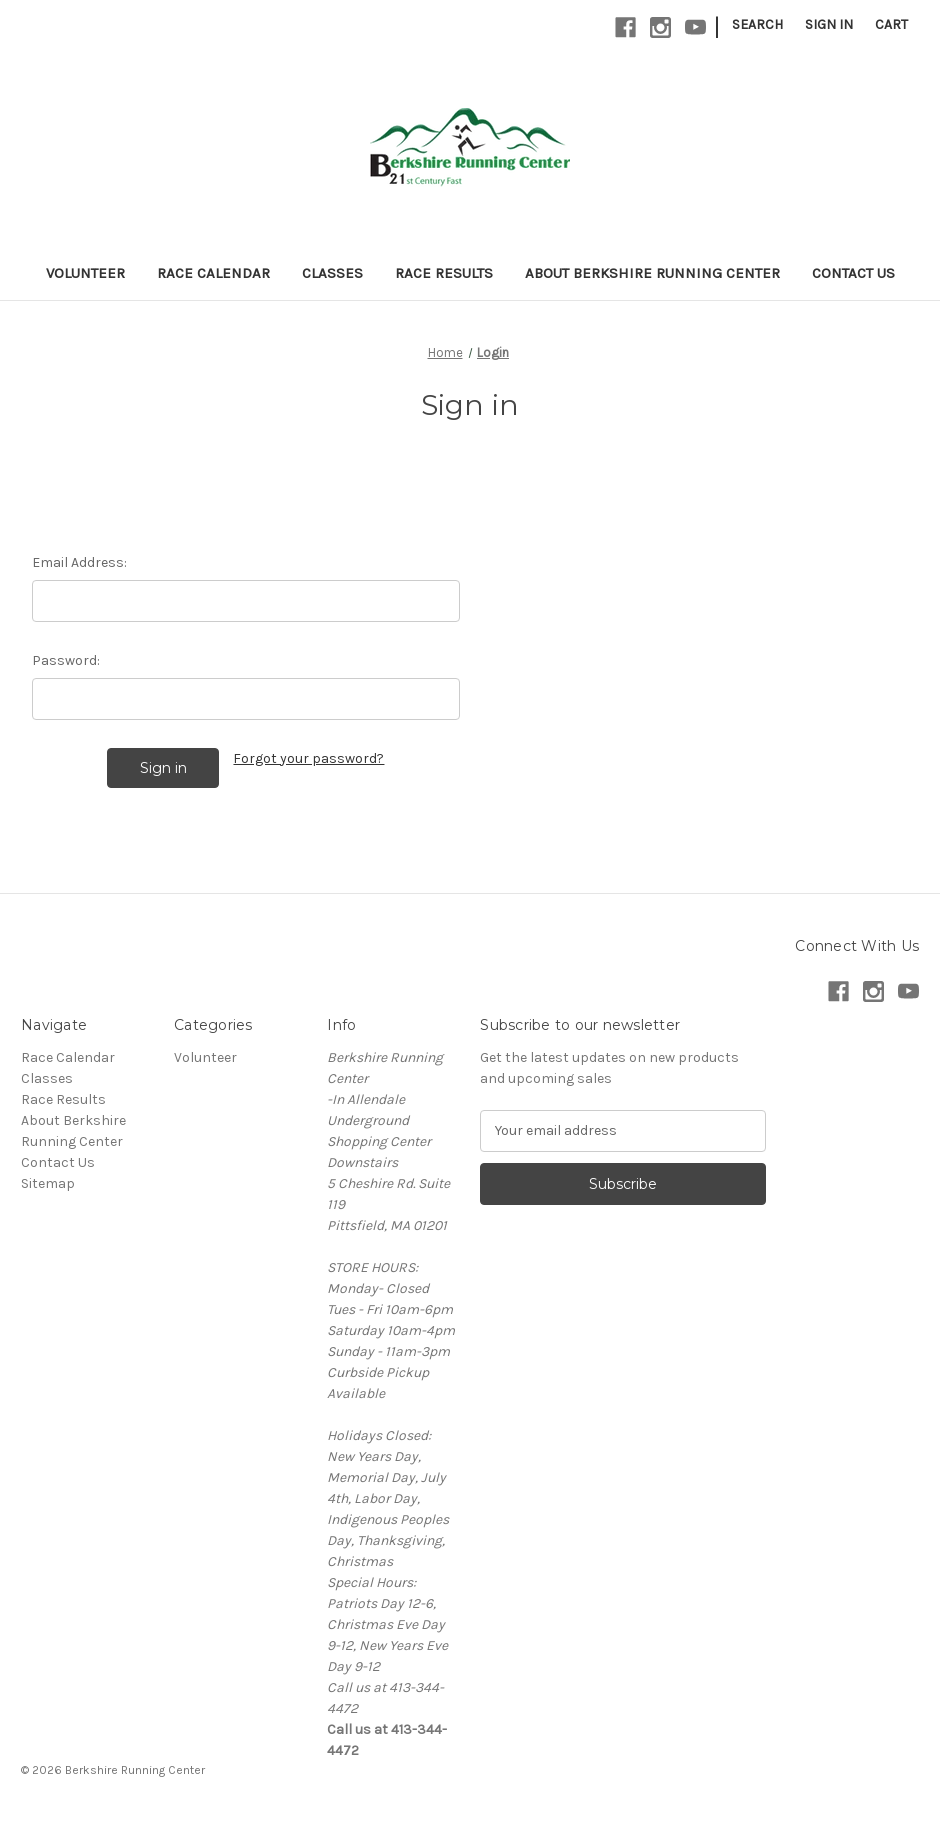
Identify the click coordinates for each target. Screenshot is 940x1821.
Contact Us (853, 273)
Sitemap (48, 1183)
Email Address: (79, 562)
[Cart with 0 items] (891, 24)
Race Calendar (213, 273)
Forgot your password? (308, 758)
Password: (66, 660)
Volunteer (85, 273)
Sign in (829, 24)
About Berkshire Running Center (652, 273)
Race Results (444, 273)
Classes (332, 273)
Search (757, 24)
